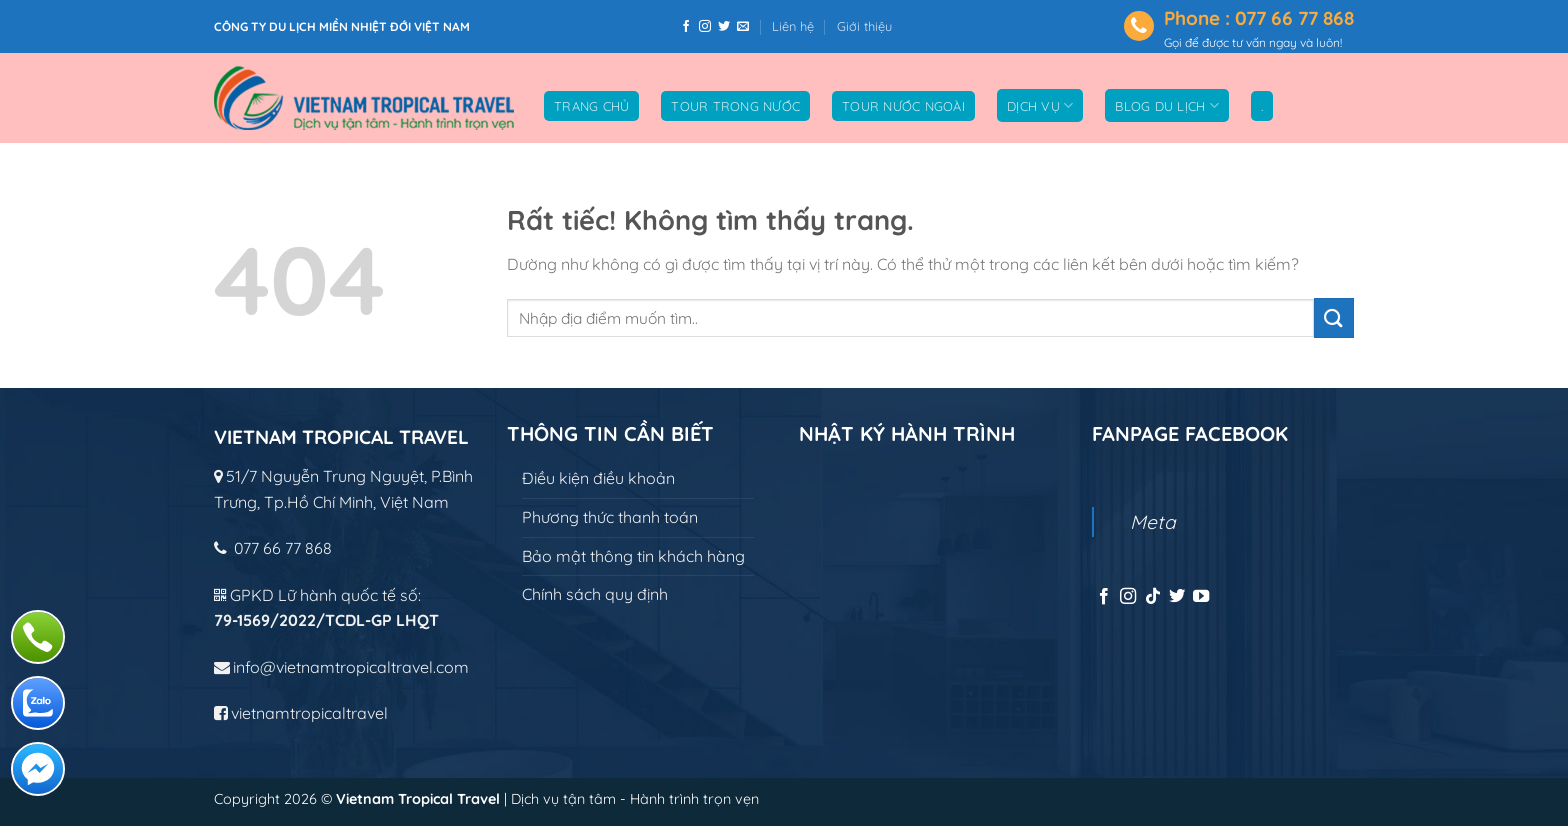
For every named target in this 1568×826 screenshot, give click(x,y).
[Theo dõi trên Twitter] (724, 27)
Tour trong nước (735, 106)
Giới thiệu (864, 26)
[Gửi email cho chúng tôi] (743, 27)
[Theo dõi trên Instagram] (705, 27)
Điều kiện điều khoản (598, 478)
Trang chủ (591, 106)
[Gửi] (1334, 317)
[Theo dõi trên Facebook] (686, 27)
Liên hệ (793, 26)
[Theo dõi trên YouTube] (1201, 597)
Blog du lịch (1167, 105)
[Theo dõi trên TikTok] (1153, 597)
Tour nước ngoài (903, 106)
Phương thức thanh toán (610, 517)
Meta (1153, 522)
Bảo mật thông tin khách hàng (633, 556)
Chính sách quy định (595, 594)
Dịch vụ (1040, 105)
